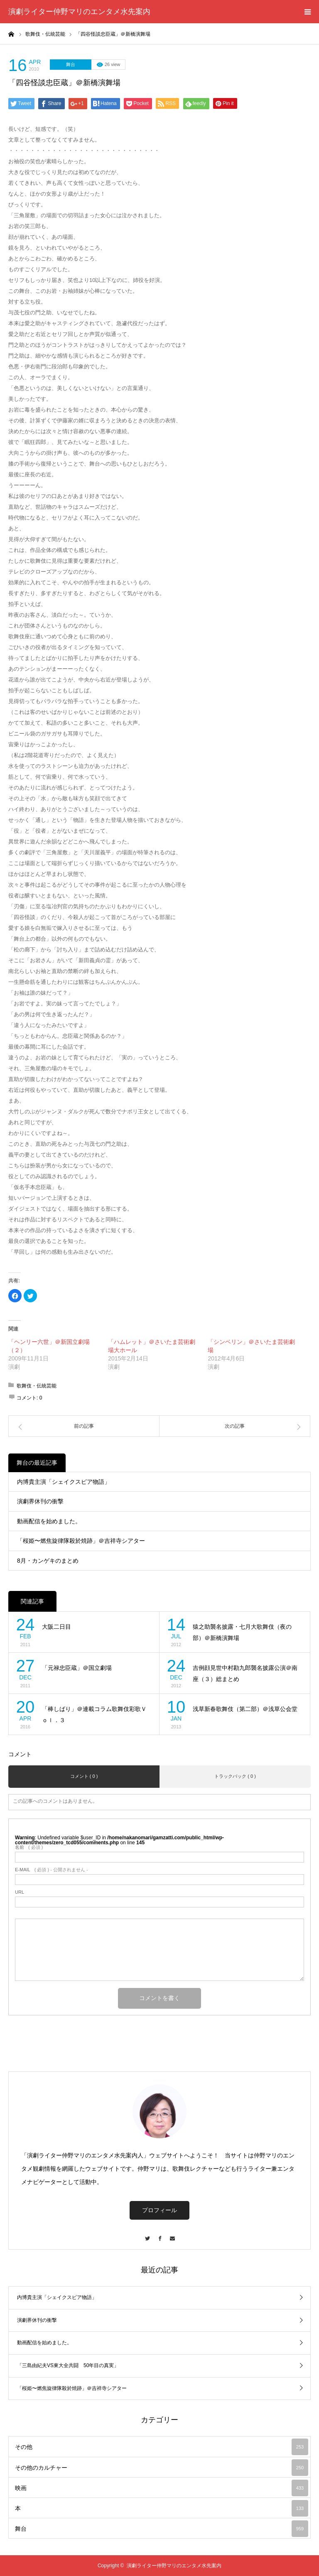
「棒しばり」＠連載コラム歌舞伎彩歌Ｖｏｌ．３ (94, 1714)
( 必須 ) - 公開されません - (51, 1870)
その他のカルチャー (161, 2467)
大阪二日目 (56, 1626)
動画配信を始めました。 (49, 1521)
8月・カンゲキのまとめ (48, 1560)
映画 (161, 2488)
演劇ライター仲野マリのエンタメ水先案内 (79, 11)
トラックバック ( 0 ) (235, 1776)
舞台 (70, 64)
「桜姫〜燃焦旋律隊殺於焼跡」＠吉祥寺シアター (81, 1540)
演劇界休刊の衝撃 (40, 1501)
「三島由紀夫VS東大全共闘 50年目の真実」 (68, 2365)
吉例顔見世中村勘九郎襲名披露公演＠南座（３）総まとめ (245, 1673)
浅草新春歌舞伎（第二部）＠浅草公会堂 (245, 1709)
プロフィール (159, 2210)
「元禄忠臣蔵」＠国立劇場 (77, 1667)
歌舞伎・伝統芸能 (36, 1386)
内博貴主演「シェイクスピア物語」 (63, 1481)
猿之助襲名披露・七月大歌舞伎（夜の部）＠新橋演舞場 (242, 1632)
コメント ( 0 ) (84, 1776)
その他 (161, 2447)
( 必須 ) (29, 1847)
